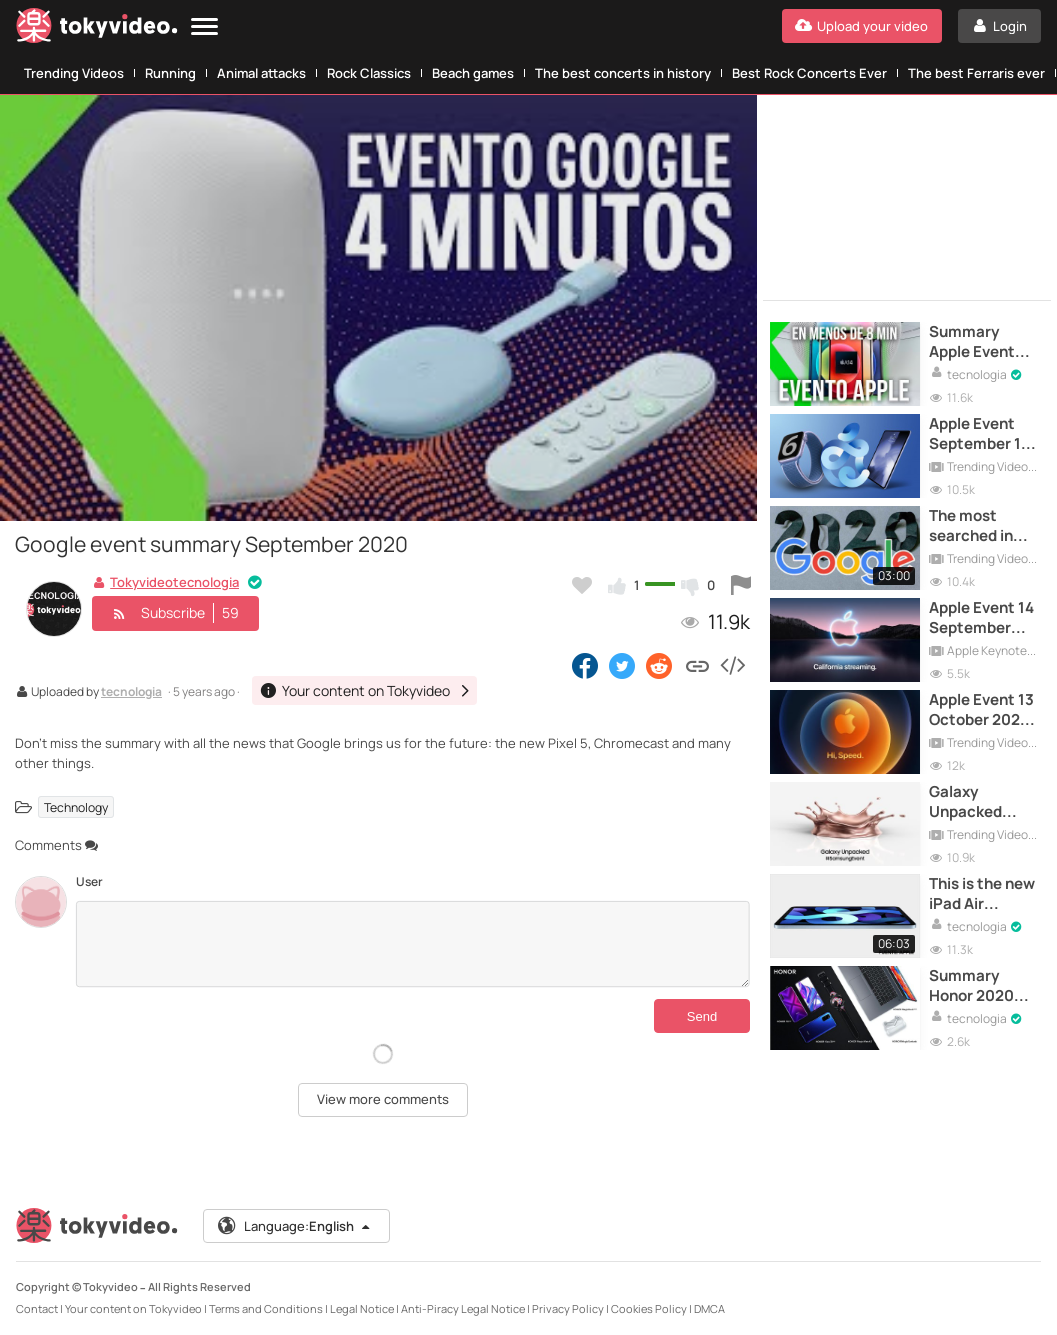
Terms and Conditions (266, 1308)
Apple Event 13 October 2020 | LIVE (983, 710)
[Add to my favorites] (582, 585)
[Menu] (204, 27)
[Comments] (413, 944)
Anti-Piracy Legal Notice (463, 1308)
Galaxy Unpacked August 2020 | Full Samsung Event (979, 802)
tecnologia (131, 693)
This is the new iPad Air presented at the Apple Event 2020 (982, 894)
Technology (76, 806)
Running (170, 73)
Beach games (473, 73)
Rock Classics (369, 73)
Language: (295, 1226)
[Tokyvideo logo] (97, 29)
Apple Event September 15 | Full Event (983, 434)
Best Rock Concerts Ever (809, 73)
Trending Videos (74, 73)
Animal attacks (261, 73)
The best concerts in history (623, 73)
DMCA (709, 1308)
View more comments (383, 1099)
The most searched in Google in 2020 (983, 526)
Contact (37, 1308)
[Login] (999, 26)
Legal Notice (362, 1308)
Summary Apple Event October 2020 (979, 342)
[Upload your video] (862, 26)
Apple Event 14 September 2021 (981, 618)
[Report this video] (741, 585)
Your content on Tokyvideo (133, 1308)
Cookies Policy (649, 1308)
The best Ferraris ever (976, 73)
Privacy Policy (568, 1308)
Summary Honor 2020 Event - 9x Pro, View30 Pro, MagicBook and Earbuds (984, 986)
